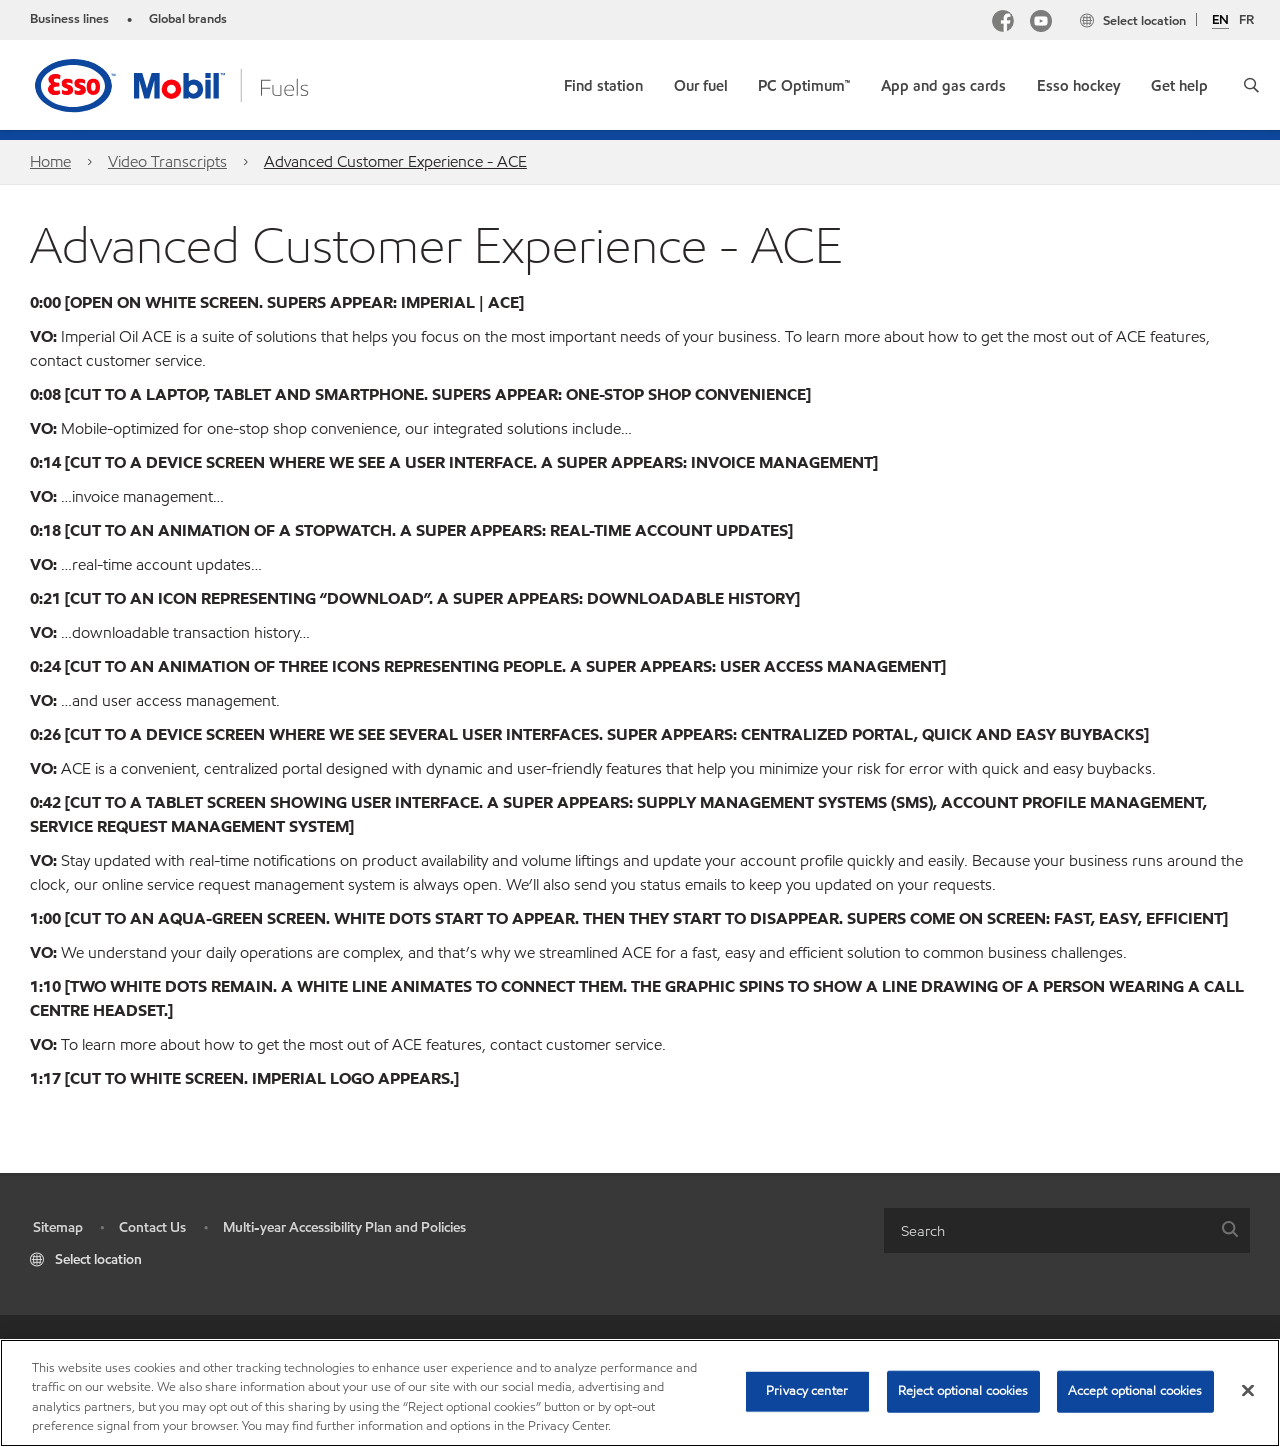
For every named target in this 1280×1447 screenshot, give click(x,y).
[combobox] (1067, 1230)
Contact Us (152, 1227)
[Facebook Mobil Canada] (1003, 23)
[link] (603, 81)
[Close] (1248, 1390)
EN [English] (1220, 21)
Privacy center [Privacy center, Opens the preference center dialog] (807, 1391)
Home (50, 161)
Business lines (69, 19)
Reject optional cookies (963, 1391)
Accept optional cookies (1135, 1391)
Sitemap (58, 1227)
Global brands (188, 19)
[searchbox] (1047, 1230)
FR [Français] (1246, 20)
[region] (640, 1393)
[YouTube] (1041, 23)
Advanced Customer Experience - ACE (395, 161)
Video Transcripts (167, 161)
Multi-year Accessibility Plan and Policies (344, 1227)
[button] (1251, 85)
